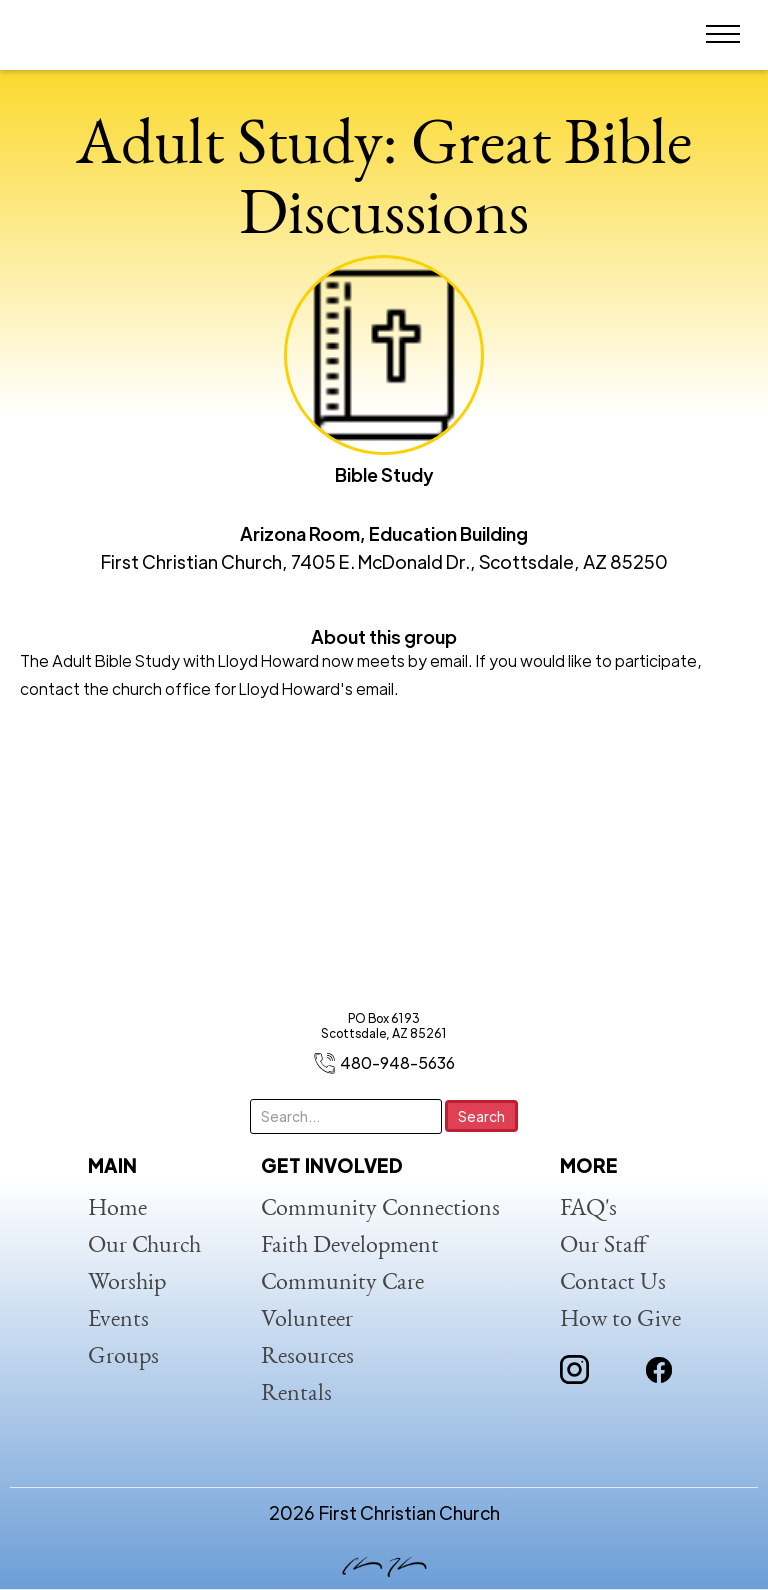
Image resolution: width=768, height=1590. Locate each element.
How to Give (620, 1321)
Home (117, 1210)
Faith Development (350, 1247)
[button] (723, 35)
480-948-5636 (397, 1062)
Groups (123, 1358)
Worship (127, 1284)
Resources (307, 1358)
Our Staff (603, 1247)
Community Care (342, 1284)
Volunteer (307, 1321)
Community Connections (380, 1210)
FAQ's (588, 1210)
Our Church (144, 1247)
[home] (85, 35)
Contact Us (613, 1284)
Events (118, 1321)
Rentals (296, 1395)
